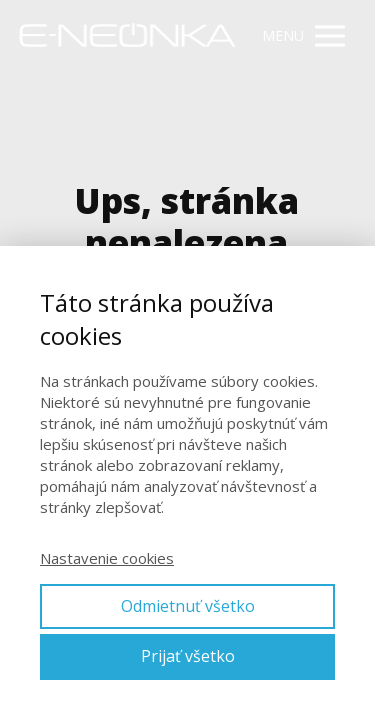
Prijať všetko (188, 656)
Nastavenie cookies (107, 558)
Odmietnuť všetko (188, 606)
